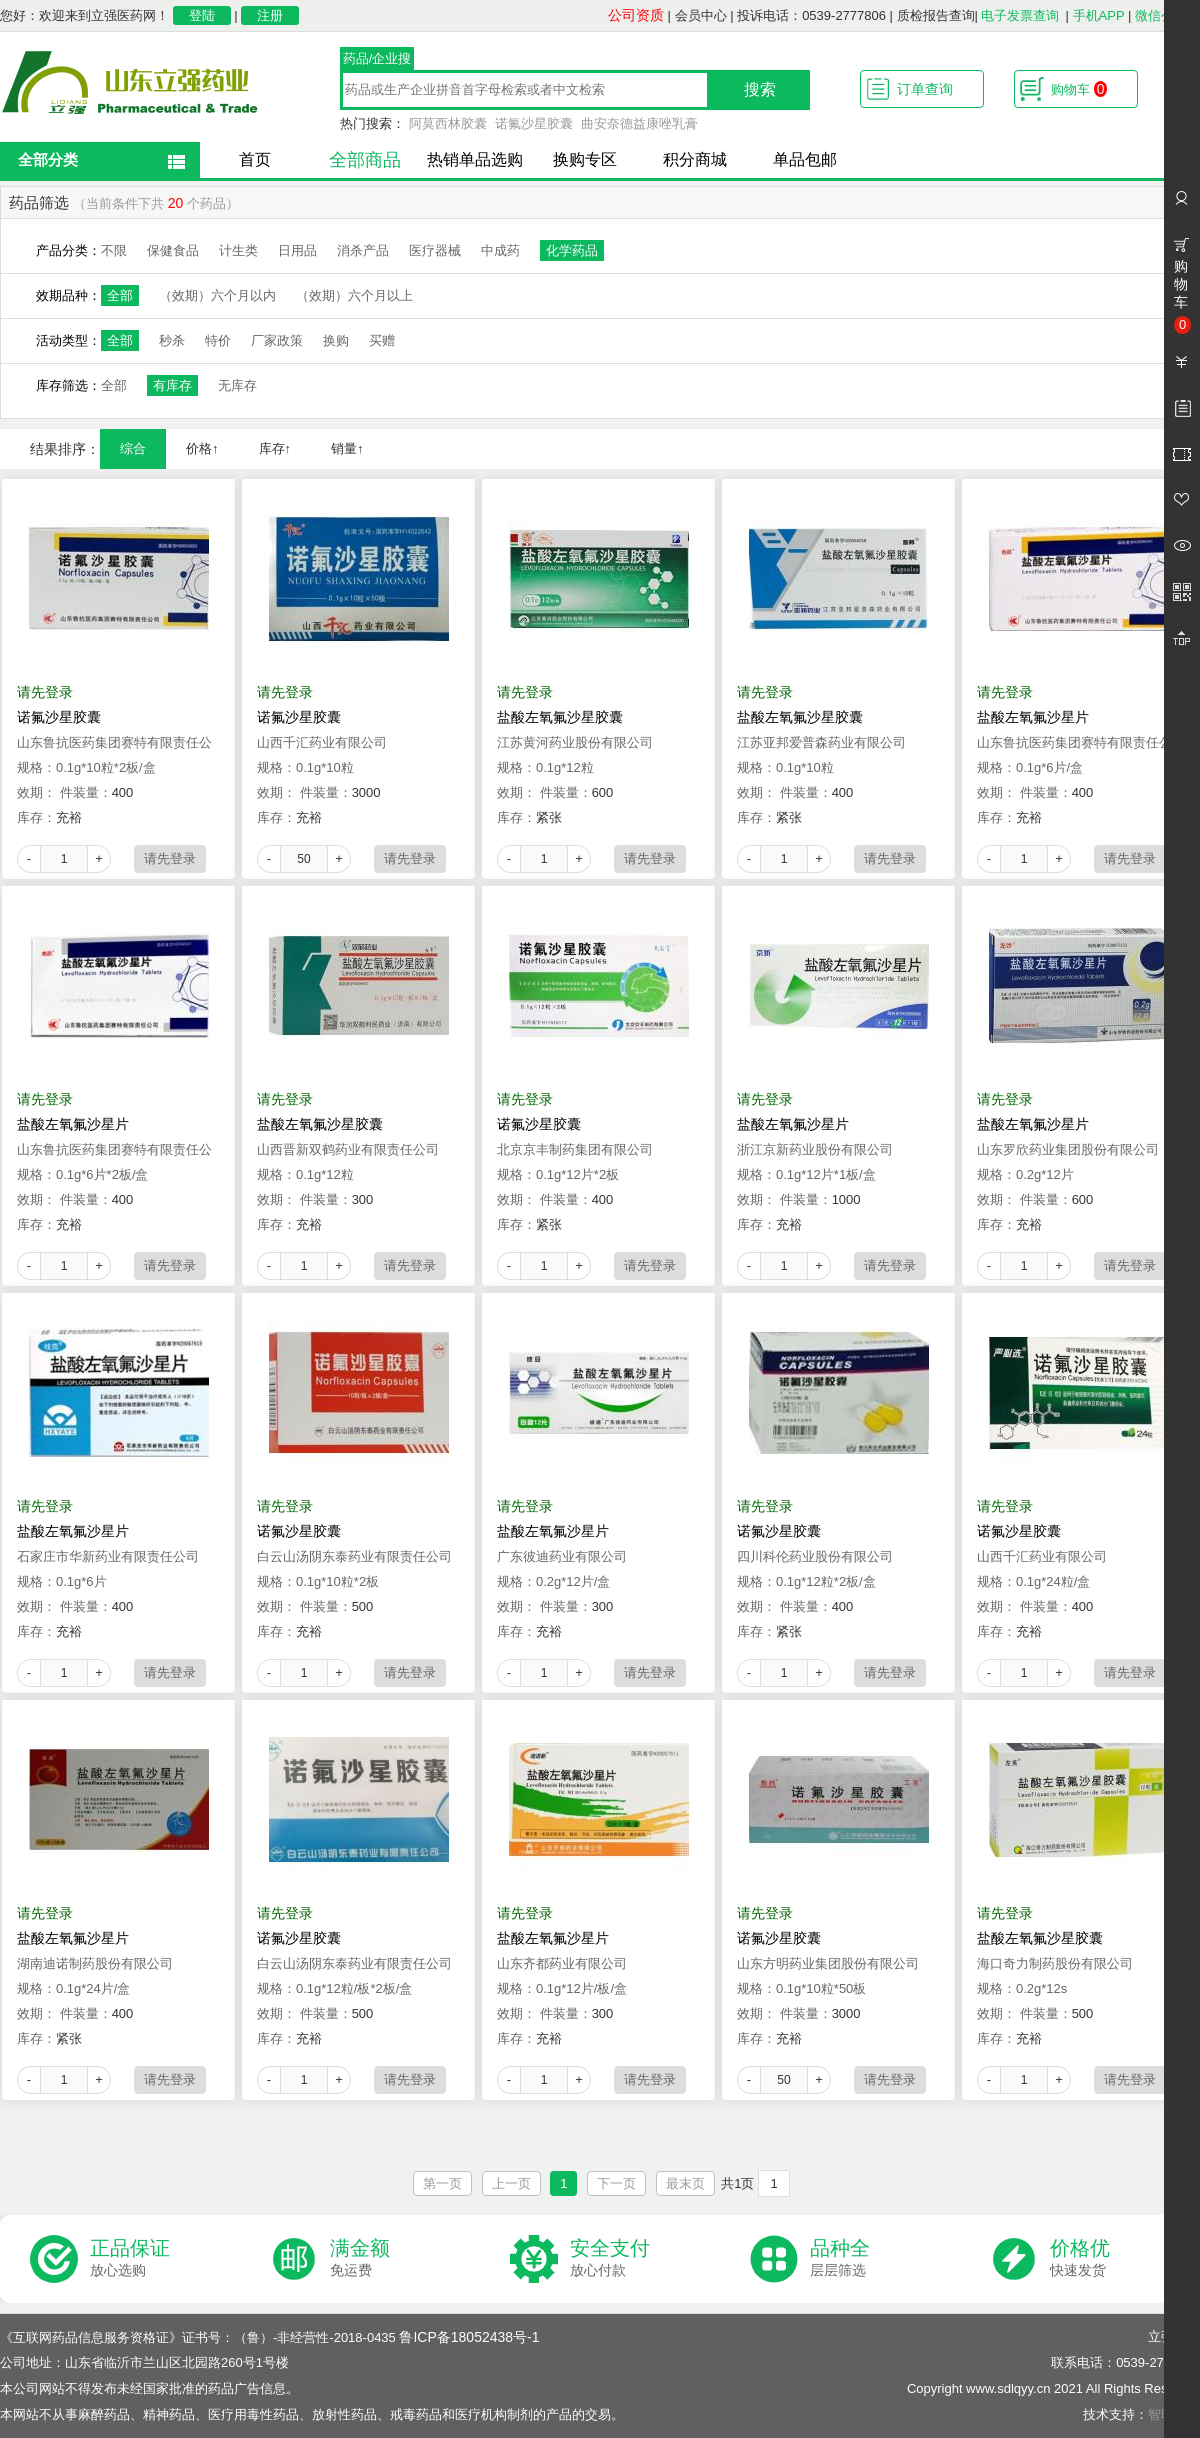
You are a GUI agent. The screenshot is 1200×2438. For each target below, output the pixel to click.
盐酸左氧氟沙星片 (1033, 717)
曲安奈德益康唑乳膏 (639, 123)
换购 (336, 340)
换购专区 (585, 159)
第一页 (442, 2183)
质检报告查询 (936, 15)
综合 (133, 448)
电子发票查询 (1020, 15)
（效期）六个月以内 (217, 295)
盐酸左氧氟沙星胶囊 (560, 717)
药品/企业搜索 (377, 61)
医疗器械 (435, 250)
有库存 (172, 385)
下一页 (616, 2183)
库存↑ (275, 448)
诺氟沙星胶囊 (534, 123)
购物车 (1079, 89)
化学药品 (572, 250)
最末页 (685, 2183)
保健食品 (173, 250)
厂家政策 (277, 340)
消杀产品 (363, 250)
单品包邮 (805, 159)
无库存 (237, 385)
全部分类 (48, 159)
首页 (255, 159)
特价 (218, 340)
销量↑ (347, 448)
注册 (270, 15)
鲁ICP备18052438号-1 (469, 2337)
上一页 (511, 2183)
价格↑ (202, 448)
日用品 (297, 250)
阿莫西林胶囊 (448, 123)
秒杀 (172, 340)
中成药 (500, 250)
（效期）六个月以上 (354, 295)
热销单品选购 (475, 159)
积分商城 (695, 159)
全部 (120, 295)
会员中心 (701, 15)
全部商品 (365, 160)
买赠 (382, 340)
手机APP (1099, 15)
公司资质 (636, 15)
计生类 (238, 250)
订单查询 (925, 89)
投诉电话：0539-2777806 (811, 15)
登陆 (202, 15)
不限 (114, 250)
